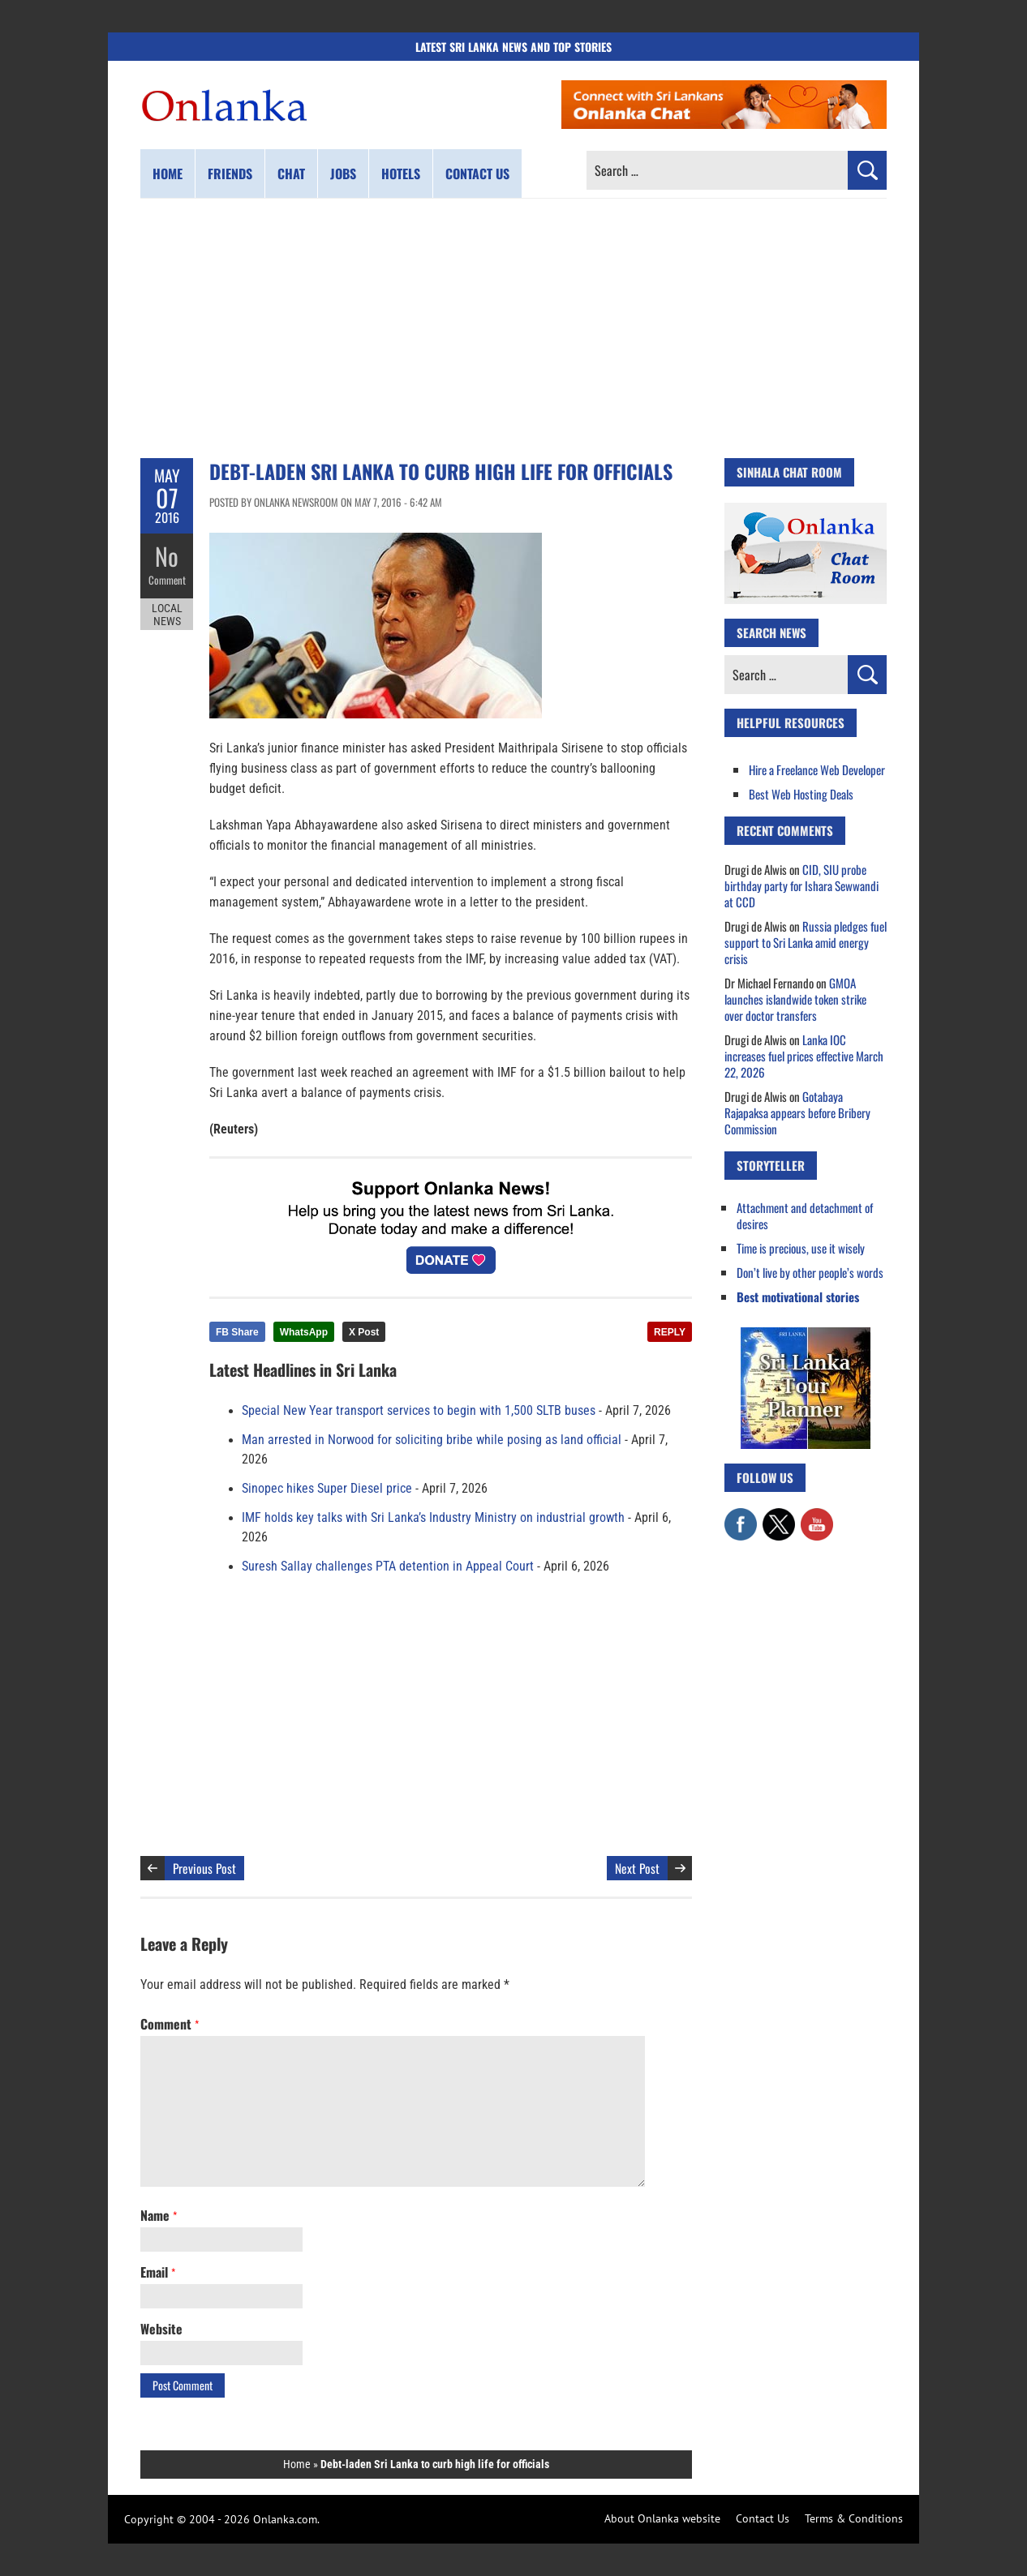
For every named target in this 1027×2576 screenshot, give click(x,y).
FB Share (237, 1332)
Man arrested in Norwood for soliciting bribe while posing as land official (431, 1440)
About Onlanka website (662, 2518)
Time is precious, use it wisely (801, 1248)
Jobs (343, 173)
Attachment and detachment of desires (805, 1215)
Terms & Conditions (854, 2518)
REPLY (669, 1332)
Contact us (477, 173)
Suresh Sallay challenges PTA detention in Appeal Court (388, 1566)
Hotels (400, 173)
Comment (167, 580)
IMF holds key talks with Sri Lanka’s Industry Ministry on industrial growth (433, 1518)
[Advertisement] (513, 328)
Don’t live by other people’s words (810, 1272)
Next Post (637, 1868)
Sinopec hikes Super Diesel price (327, 1488)
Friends (230, 173)
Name (158, 2215)
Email (157, 2272)
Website (161, 2328)
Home (168, 173)
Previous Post (204, 1868)
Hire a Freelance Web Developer (817, 769)
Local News (167, 615)
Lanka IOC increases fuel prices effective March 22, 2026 (803, 1056)
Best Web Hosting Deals (801, 794)
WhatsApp (304, 1332)
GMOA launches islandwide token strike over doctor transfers (795, 999)
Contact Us (762, 2518)
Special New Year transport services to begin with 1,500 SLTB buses (418, 1411)
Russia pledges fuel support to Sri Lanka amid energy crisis (805, 942)
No (166, 556)
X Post (364, 1332)
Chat (291, 173)
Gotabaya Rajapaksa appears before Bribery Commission (797, 1112)
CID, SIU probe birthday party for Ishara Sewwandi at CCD (801, 885)
